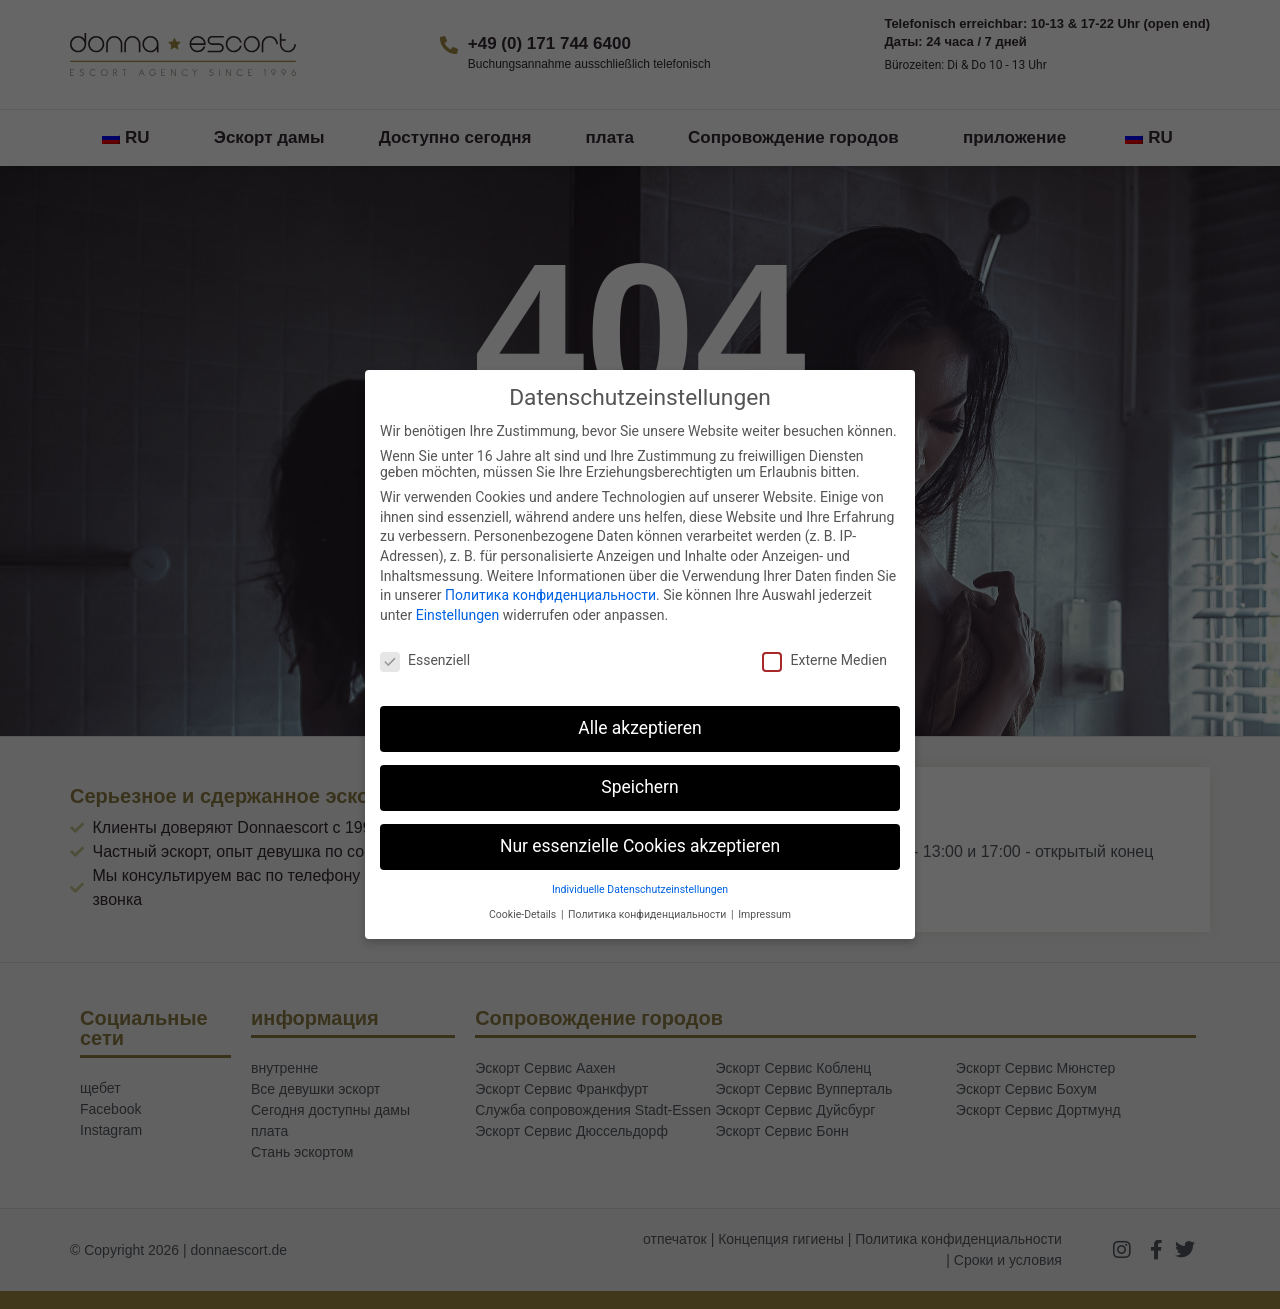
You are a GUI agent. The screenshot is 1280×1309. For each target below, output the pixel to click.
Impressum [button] (764, 914)
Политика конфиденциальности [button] (648, 914)
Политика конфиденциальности (550, 595)
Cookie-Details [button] (524, 914)
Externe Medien (824, 660)
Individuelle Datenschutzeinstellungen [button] (640, 889)
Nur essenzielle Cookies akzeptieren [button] (640, 846)
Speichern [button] (639, 787)
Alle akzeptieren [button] (640, 728)
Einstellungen (458, 615)
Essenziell (425, 660)
